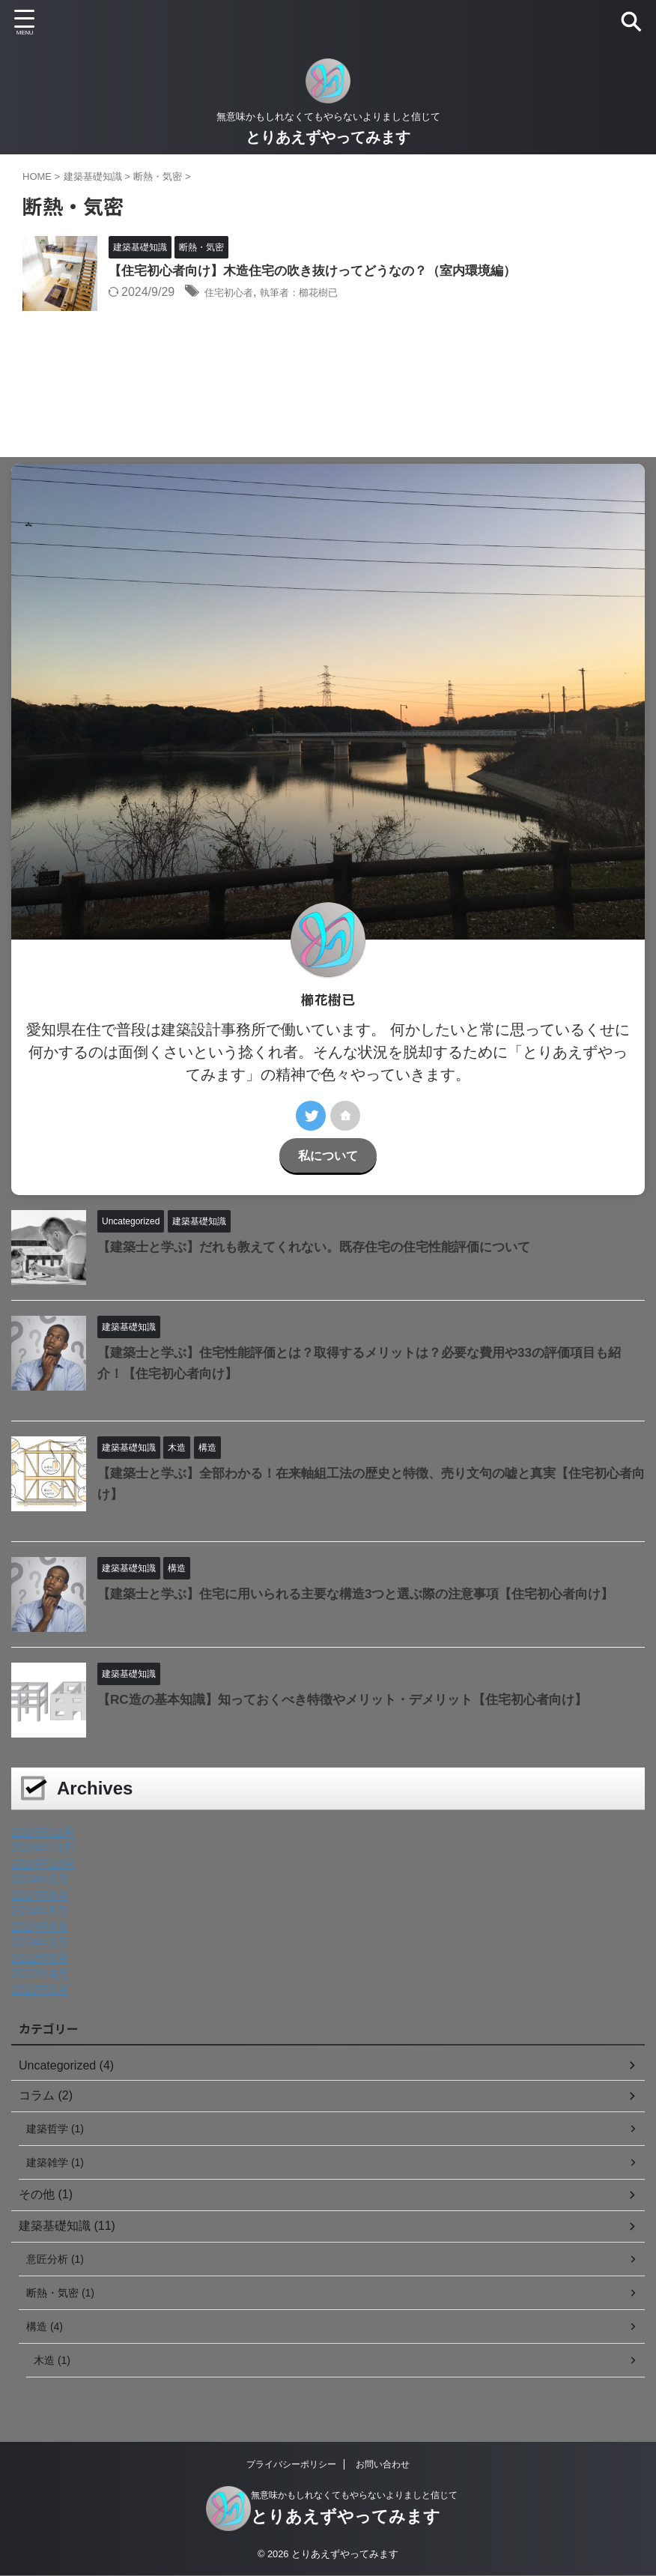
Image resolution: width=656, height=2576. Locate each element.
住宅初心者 (234, 293)
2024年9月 (40, 1879)
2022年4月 (40, 1974)
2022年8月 (40, 1958)
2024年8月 (40, 1895)
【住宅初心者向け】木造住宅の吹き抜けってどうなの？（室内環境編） (324, 271)
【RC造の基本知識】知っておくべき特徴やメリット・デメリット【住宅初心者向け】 (356, 1699)
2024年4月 (40, 1926)
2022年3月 (40, 1989)
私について (328, 1155)
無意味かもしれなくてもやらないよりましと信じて (354, 2495)
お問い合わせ (383, 2464)
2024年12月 (43, 1832)
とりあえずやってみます (328, 137)
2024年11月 (43, 1848)
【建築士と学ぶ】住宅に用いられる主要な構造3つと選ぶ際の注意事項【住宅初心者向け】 (370, 1593)
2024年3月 (40, 1942)
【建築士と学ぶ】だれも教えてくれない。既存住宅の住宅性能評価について (326, 1246)
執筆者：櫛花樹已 (319, 293)
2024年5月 (40, 1911)
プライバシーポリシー (291, 2464)
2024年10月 (43, 1863)
